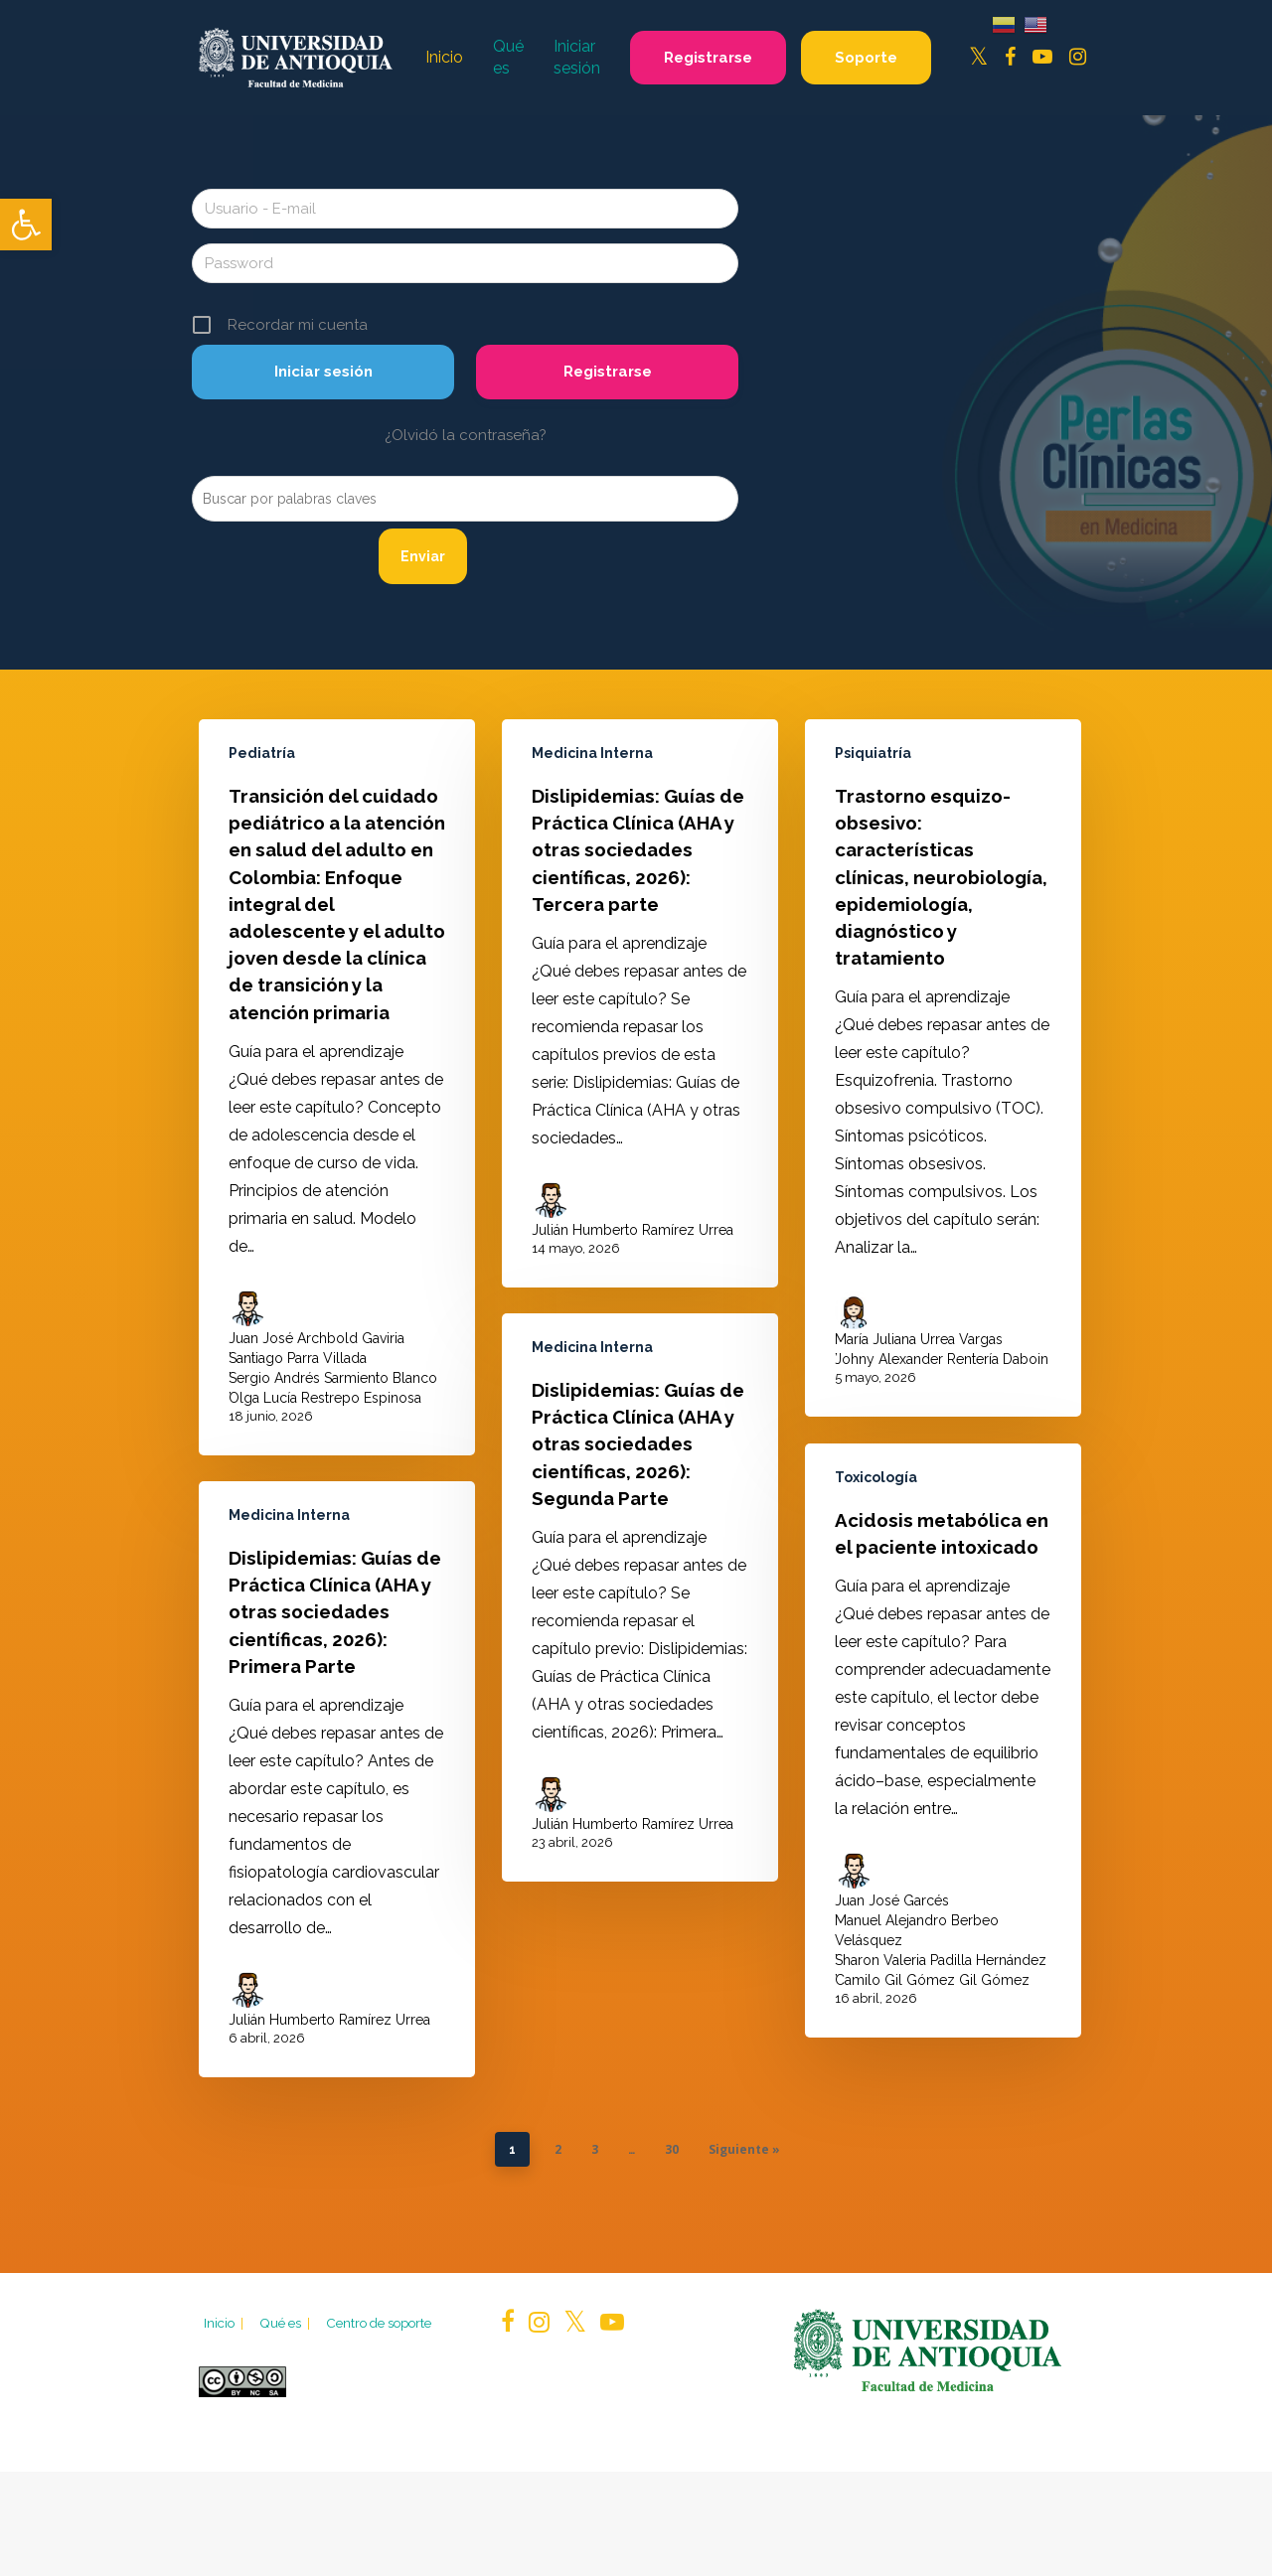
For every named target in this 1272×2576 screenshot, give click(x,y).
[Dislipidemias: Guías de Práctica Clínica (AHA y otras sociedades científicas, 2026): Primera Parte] (337, 1789)
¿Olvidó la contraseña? (466, 435)
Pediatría (262, 763)
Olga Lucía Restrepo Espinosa (325, 1408)
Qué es (286, 2323)
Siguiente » (744, 2149)
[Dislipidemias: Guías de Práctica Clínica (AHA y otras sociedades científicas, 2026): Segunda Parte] (640, 1631)
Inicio (225, 2323)
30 (672, 2149)
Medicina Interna (592, 787)
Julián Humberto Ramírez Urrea (632, 1264)
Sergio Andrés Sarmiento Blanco (333, 1388)
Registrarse (607, 371)
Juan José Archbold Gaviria (316, 1348)
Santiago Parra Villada (298, 1368)
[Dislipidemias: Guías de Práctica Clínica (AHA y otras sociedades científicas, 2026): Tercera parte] (640, 1037)
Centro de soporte (378, 2323)
